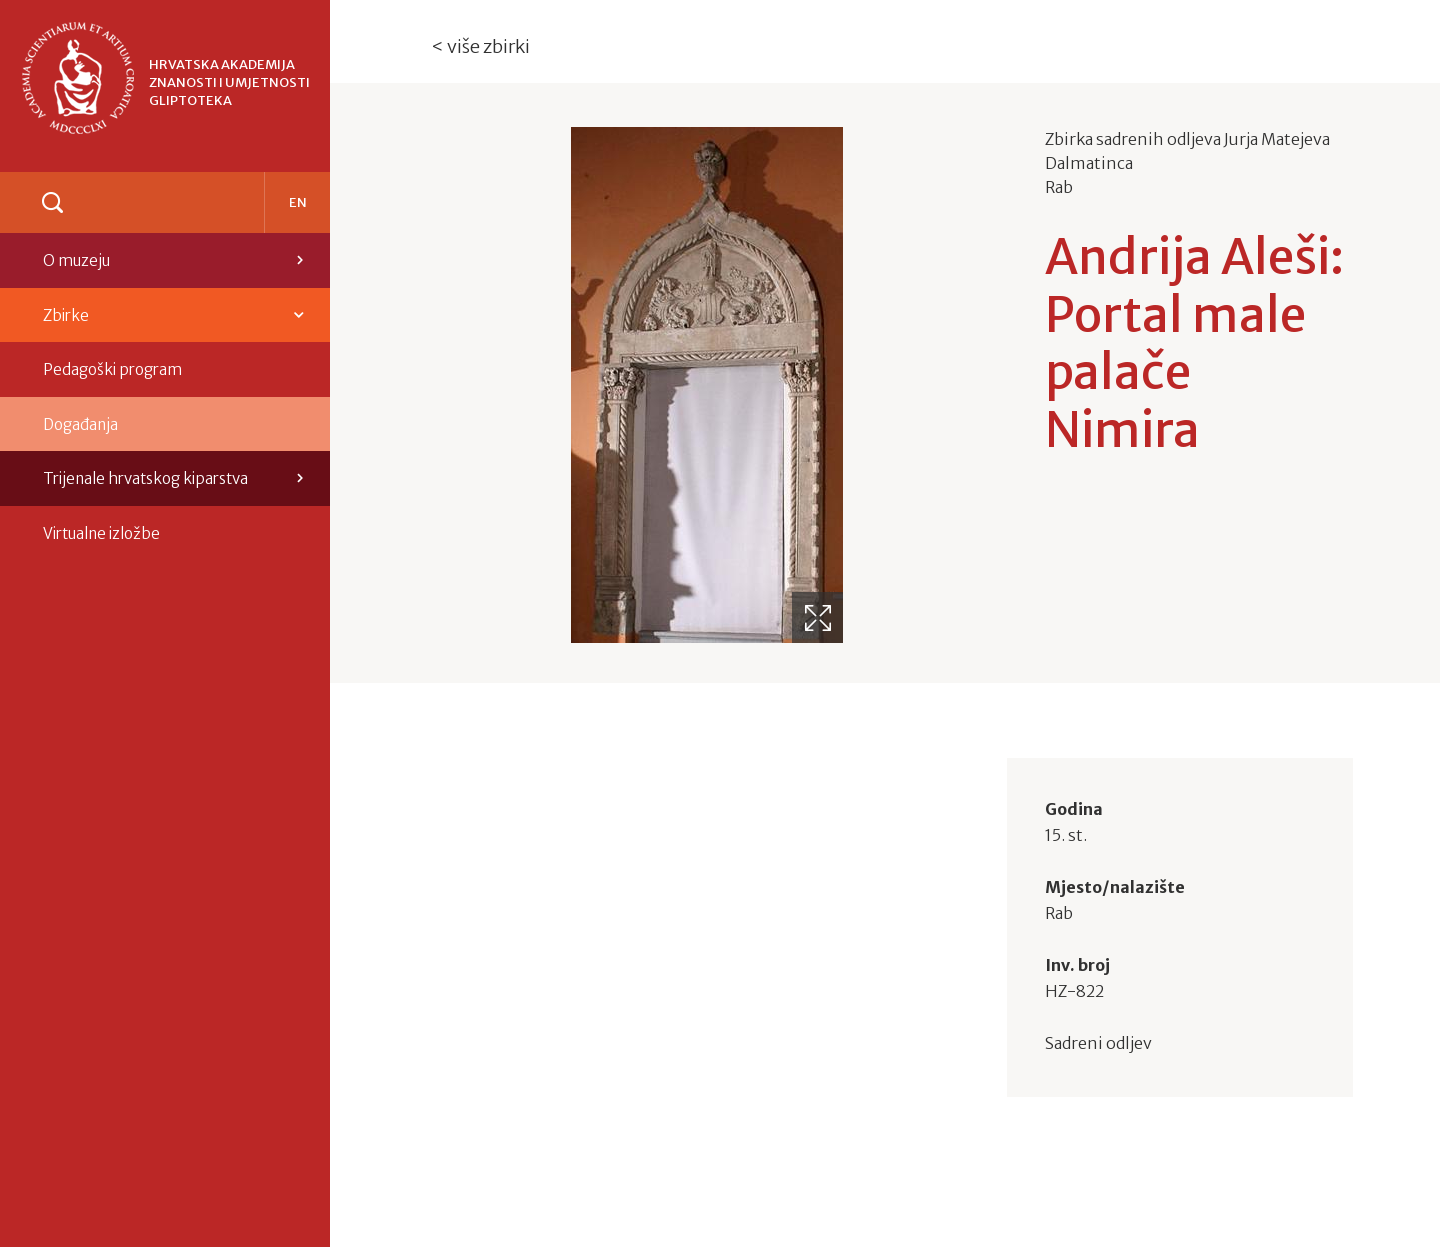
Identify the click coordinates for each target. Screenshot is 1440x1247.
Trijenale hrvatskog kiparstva (145, 478)
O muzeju (76, 260)
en (298, 202)
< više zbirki (481, 46)
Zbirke (66, 315)
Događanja (80, 424)
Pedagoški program (112, 369)
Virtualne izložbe (101, 533)
